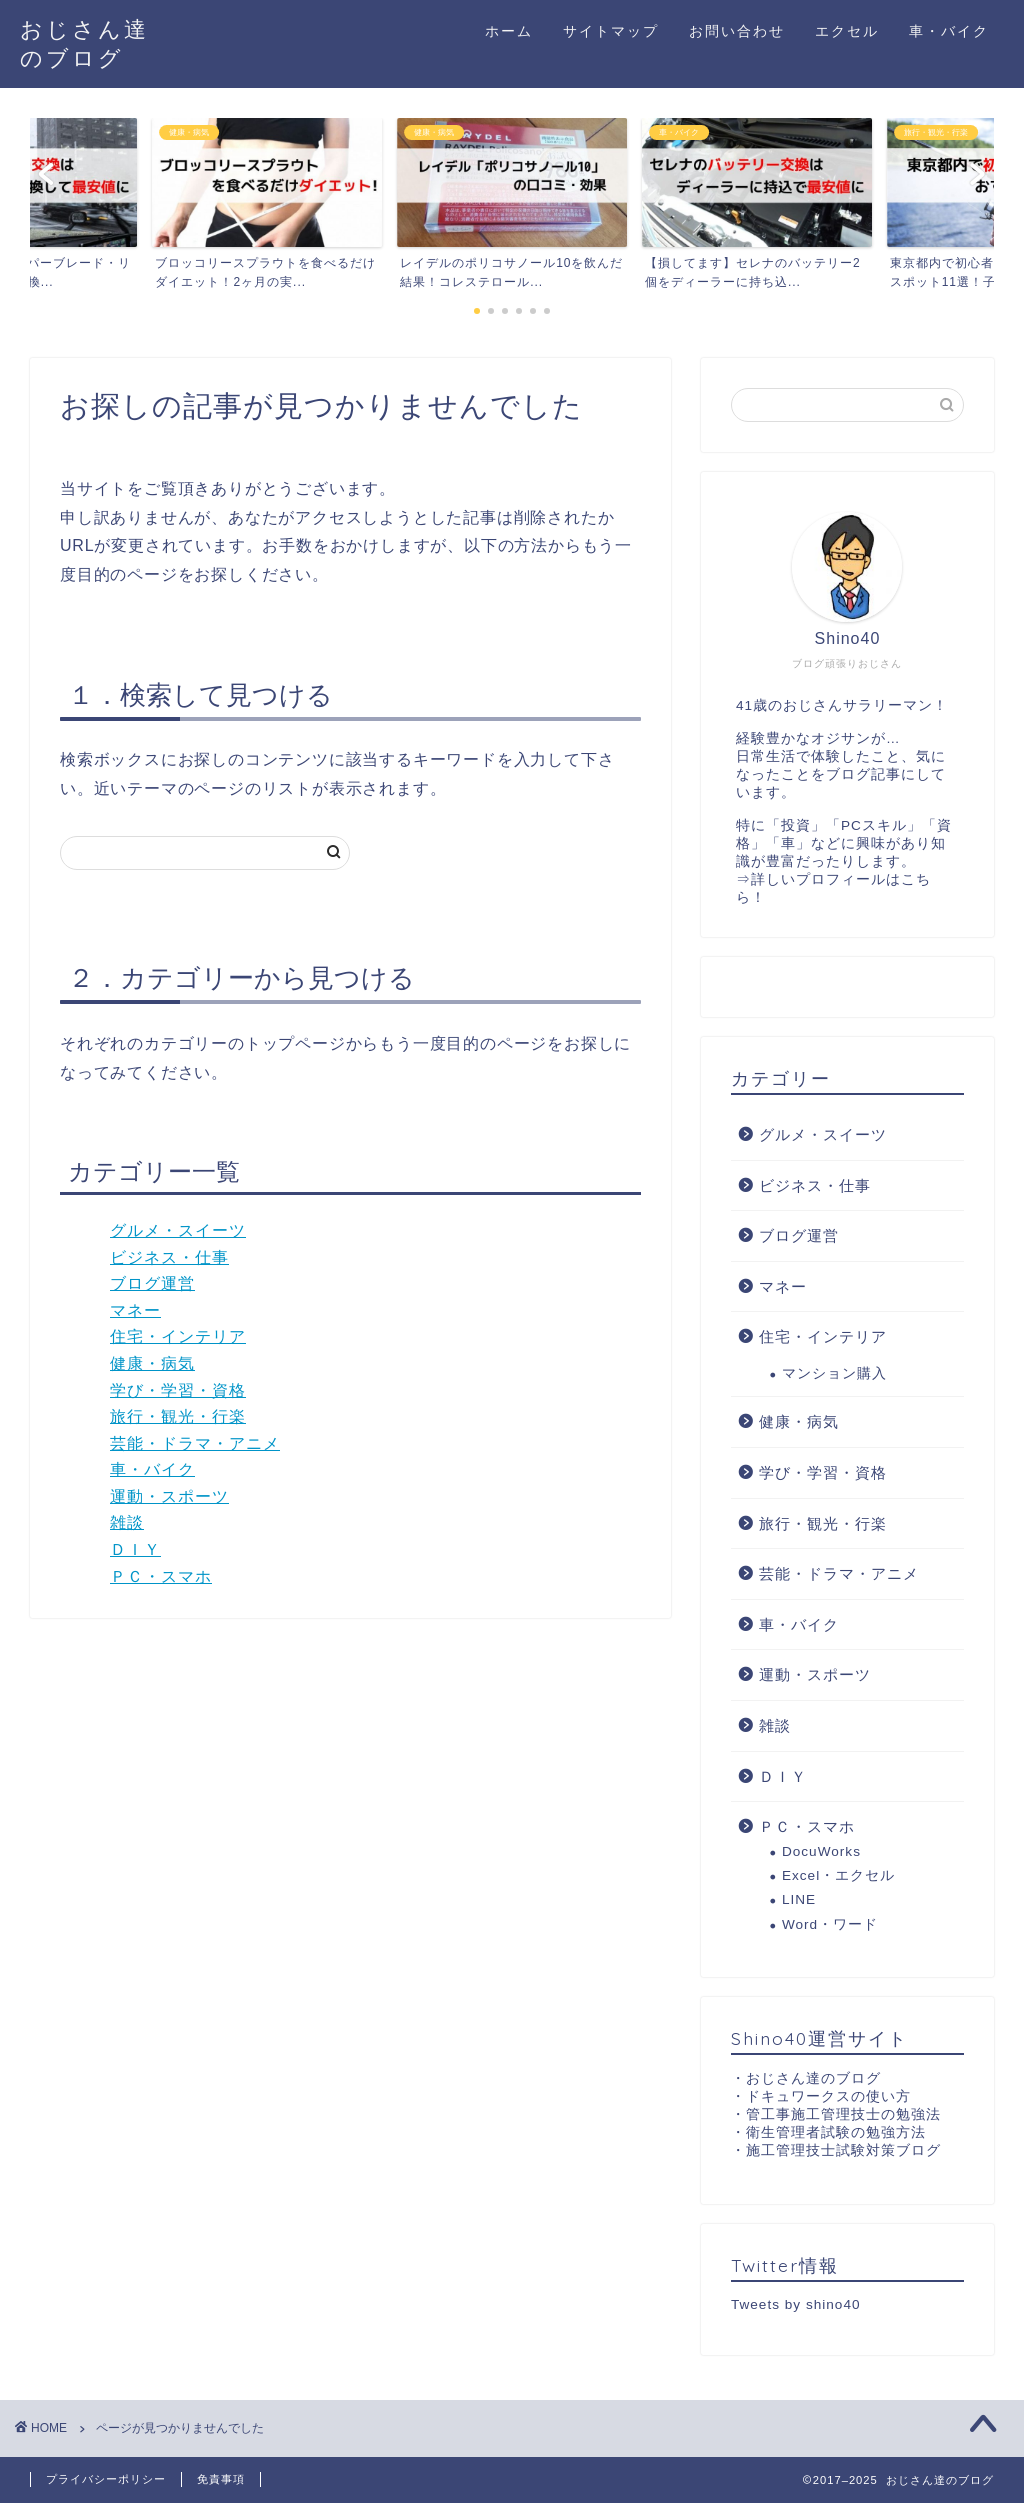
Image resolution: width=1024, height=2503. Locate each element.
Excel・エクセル (838, 1875)
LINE (799, 1899)
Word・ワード (830, 1924)
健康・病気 (152, 1363)
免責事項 (221, 2479)
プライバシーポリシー (106, 2479)
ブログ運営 (152, 1283)
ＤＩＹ (135, 1549)
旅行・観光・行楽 (178, 1416)
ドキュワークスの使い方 (828, 2096)
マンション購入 (834, 1373)
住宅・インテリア (178, 1336)
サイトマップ (611, 31)
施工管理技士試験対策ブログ (843, 2150)
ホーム (509, 31)
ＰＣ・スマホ (161, 1576)
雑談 (127, 1522)
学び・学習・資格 (178, 1390)
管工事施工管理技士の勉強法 (843, 2114)
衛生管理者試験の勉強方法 (836, 2132)
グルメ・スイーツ (178, 1230)
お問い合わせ (737, 31)
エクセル (847, 31)
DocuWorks (821, 1851)
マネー (135, 1310)
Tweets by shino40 (796, 2304)
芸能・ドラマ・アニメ (195, 1443)
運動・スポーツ (169, 1496)
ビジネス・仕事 (169, 1257)
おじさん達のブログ (813, 2078)
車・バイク (949, 31)
